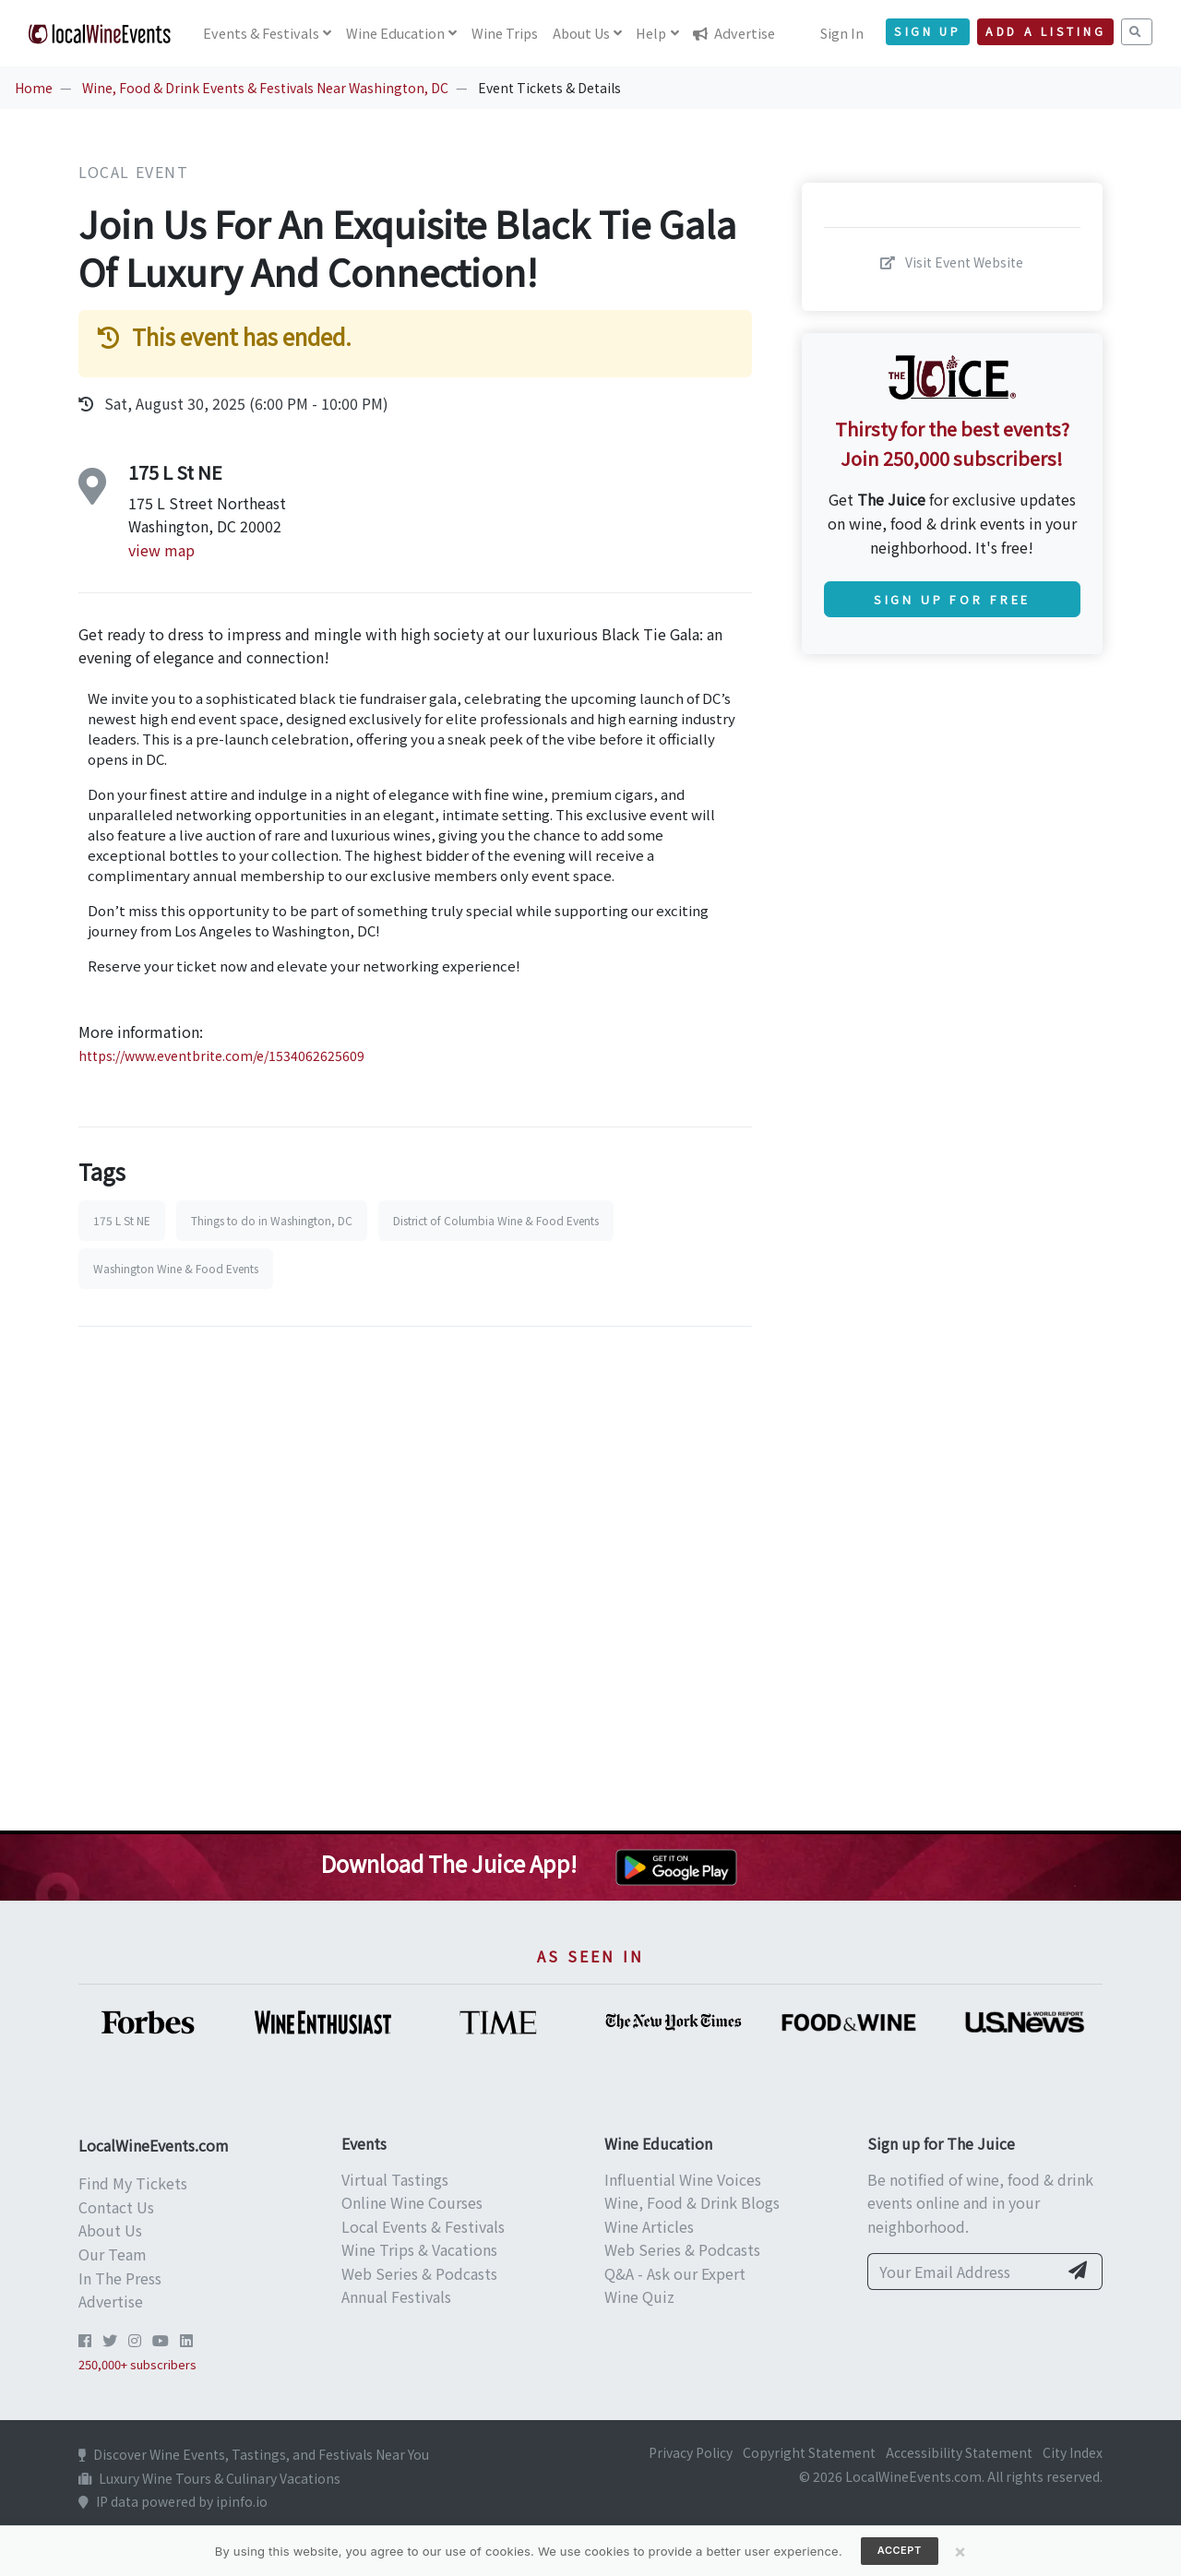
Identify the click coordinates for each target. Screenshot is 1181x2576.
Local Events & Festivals (423, 2226)
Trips (504, 32)
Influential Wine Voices (682, 2179)
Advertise (734, 32)
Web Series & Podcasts (419, 2273)
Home (34, 87)
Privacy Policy (691, 2452)
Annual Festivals (396, 2296)
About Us (110, 2230)
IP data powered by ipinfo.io (173, 2501)
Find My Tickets (132, 2183)
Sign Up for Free (952, 599)
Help (651, 32)
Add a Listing (1045, 31)
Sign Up (927, 31)
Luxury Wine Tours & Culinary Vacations (209, 2478)
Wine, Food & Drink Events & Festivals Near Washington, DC (265, 87)
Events (261, 32)
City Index (1073, 2452)
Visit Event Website (951, 262)
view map (161, 550)
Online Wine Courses (412, 2202)
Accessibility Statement (959, 2452)
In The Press (119, 2278)
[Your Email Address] (962, 2271)
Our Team (112, 2254)
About (581, 32)
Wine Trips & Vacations (419, 2249)
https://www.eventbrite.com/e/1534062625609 (221, 1055)
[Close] (960, 2551)
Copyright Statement (809, 2452)
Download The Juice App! (449, 1863)
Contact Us (116, 2207)
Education (395, 32)
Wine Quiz (639, 2296)
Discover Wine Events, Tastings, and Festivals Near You (253, 2454)
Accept (899, 2550)
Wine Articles (649, 2226)
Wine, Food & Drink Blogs (692, 2202)
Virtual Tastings (394, 2179)
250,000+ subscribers (137, 2364)
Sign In (842, 32)
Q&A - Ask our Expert (675, 2273)
